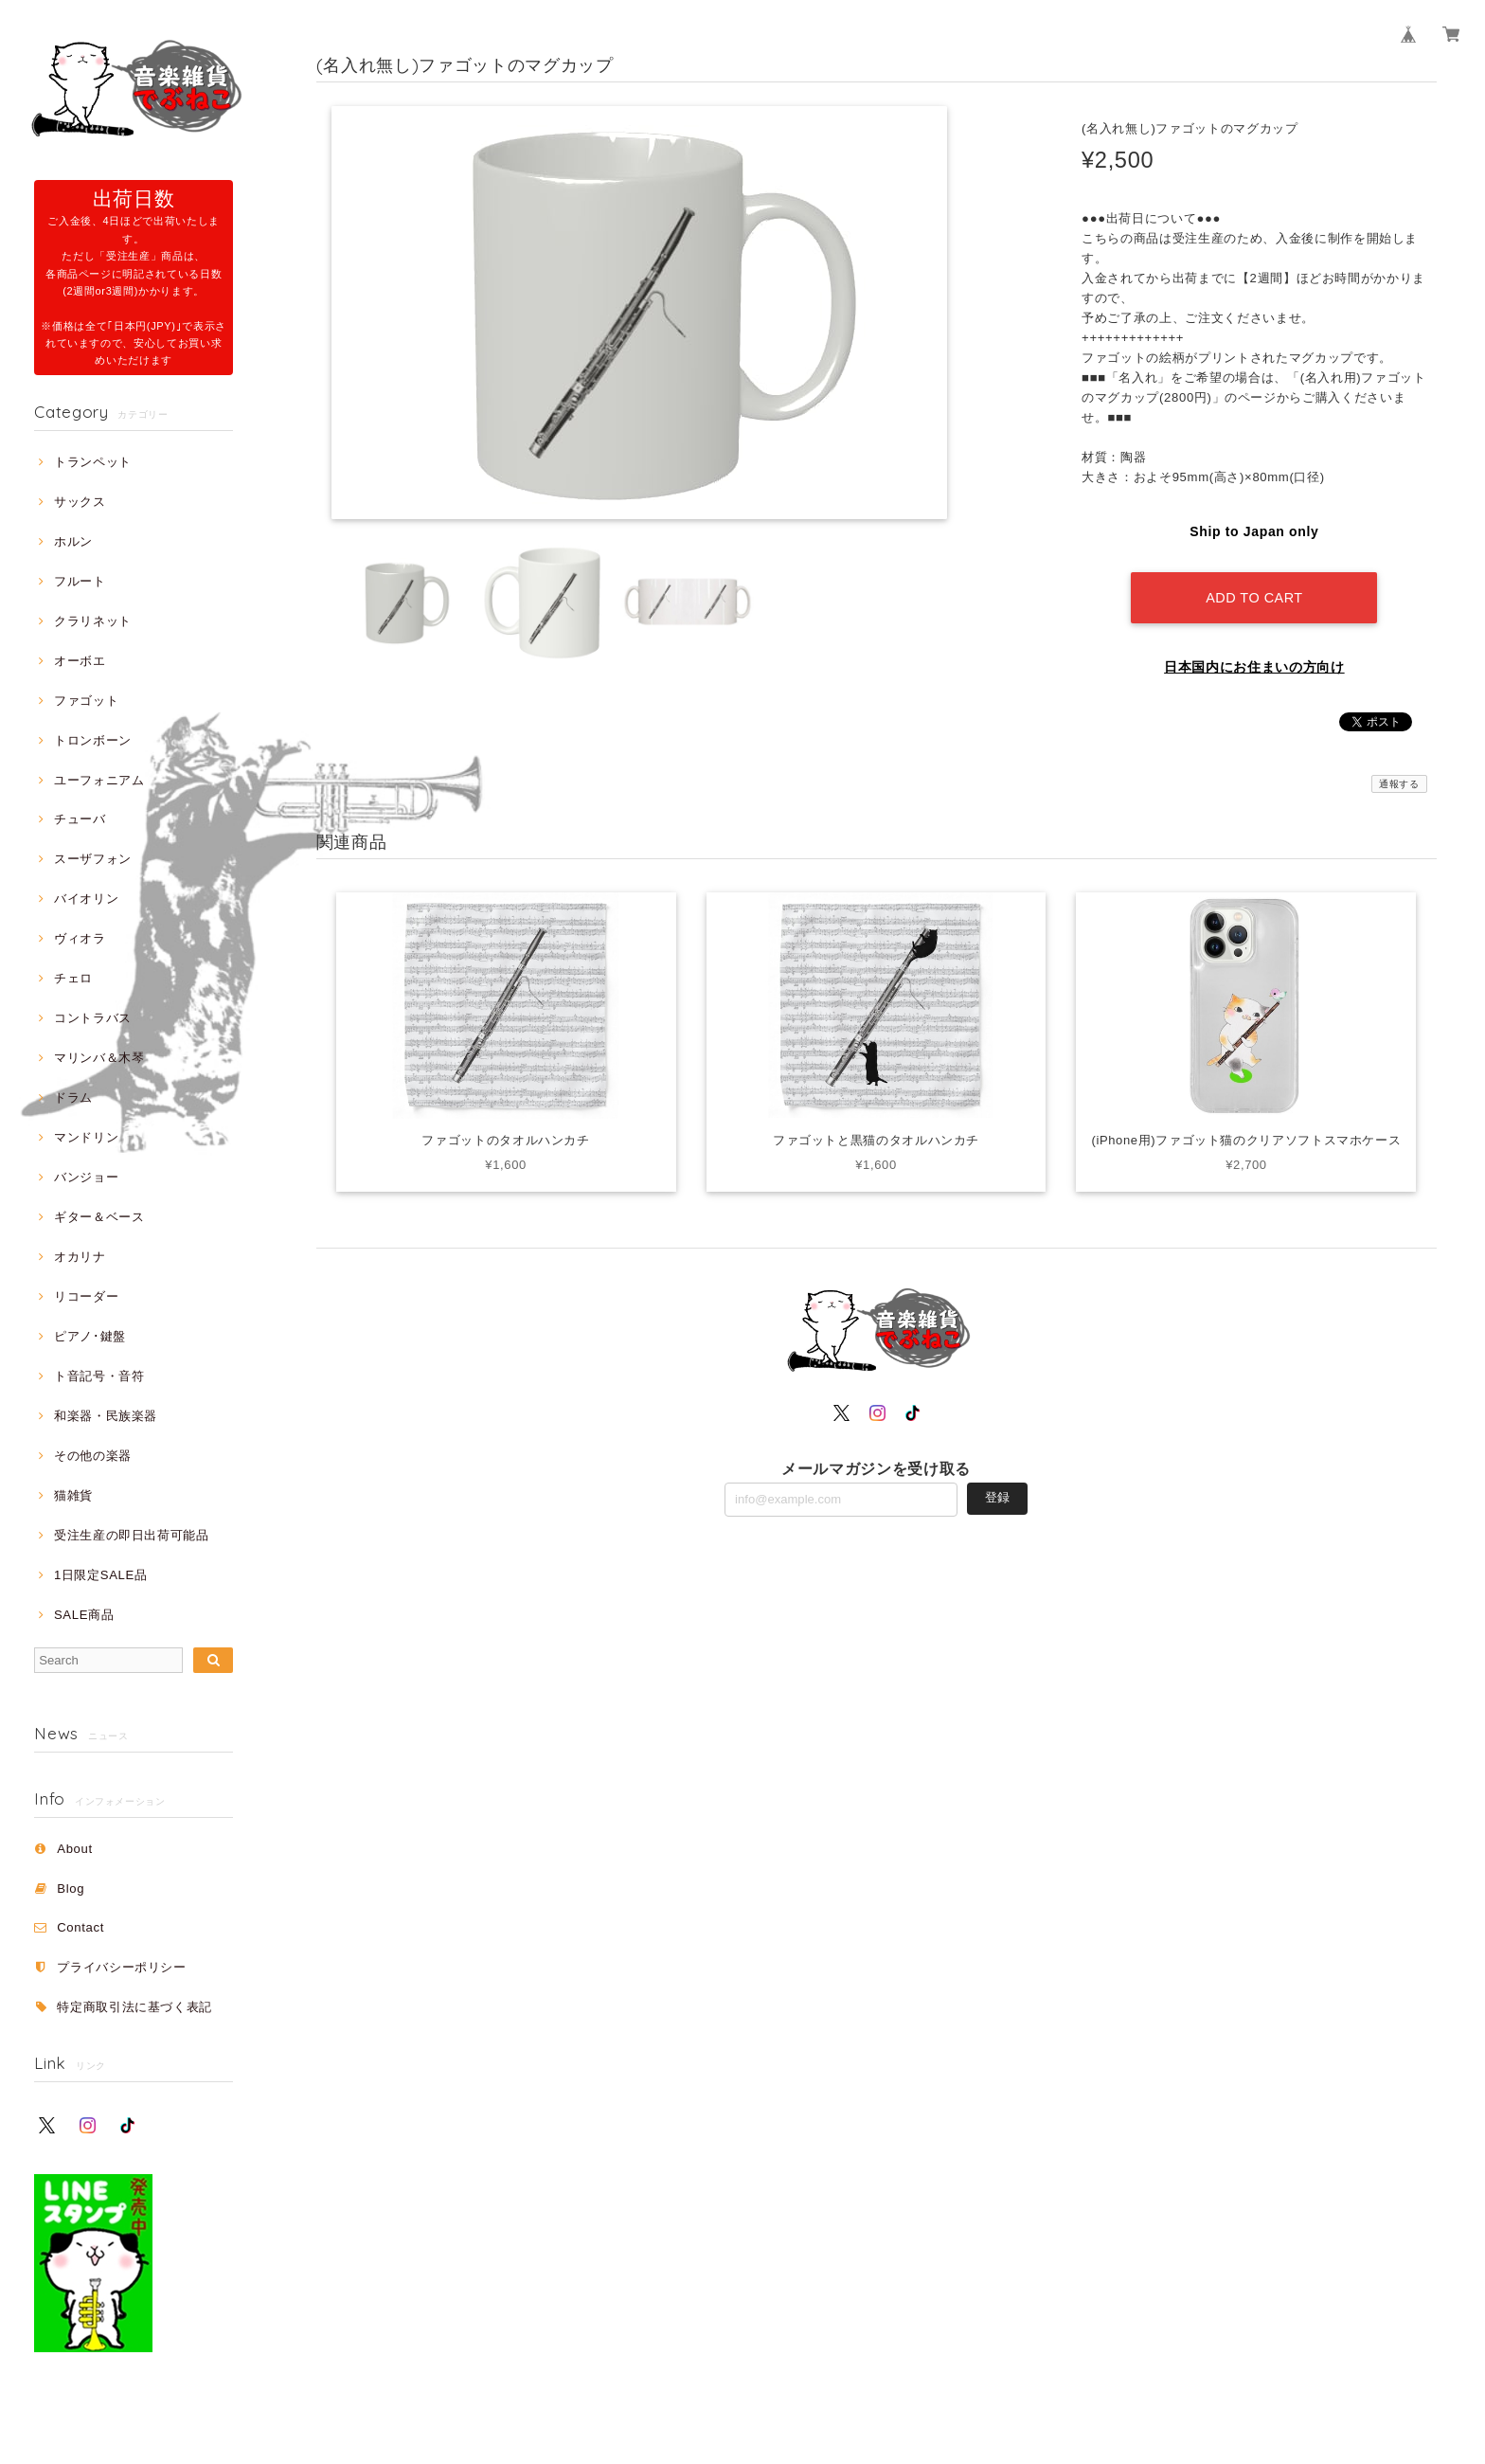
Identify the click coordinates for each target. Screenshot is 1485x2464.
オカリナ (80, 1257)
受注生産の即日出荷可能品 (131, 1535)
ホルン (73, 541)
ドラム (73, 1097)
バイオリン (86, 898)
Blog (70, 1888)
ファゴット (86, 700)
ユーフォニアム (99, 780)
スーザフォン (93, 859)
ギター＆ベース (99, 1217)
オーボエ (80, 661)
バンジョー (86, 1177)
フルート (80, 581)
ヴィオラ (80, 938)
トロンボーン (93, 740)
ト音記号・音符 (99, 1376)
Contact (80, 1927)
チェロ (73, 978)
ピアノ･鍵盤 (90, 1336)
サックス (80, 502)
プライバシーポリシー (122, 1967)
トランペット (93, 462)
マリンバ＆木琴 (99, 1058)
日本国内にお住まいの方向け (1254, 666)
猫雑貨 (73, 1495)
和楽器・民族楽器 (105, 1416)
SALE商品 (84, 1615)
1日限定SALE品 (101, 1575)
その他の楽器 (93, 1455)
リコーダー (86, 1296)
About (75, 1849)
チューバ (80, 819)
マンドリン (86, 1137)
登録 (997, 1497)
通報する (1399, 783)
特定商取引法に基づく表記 (134, 2007)
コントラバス (93, 1018)
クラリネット (93, 621)
